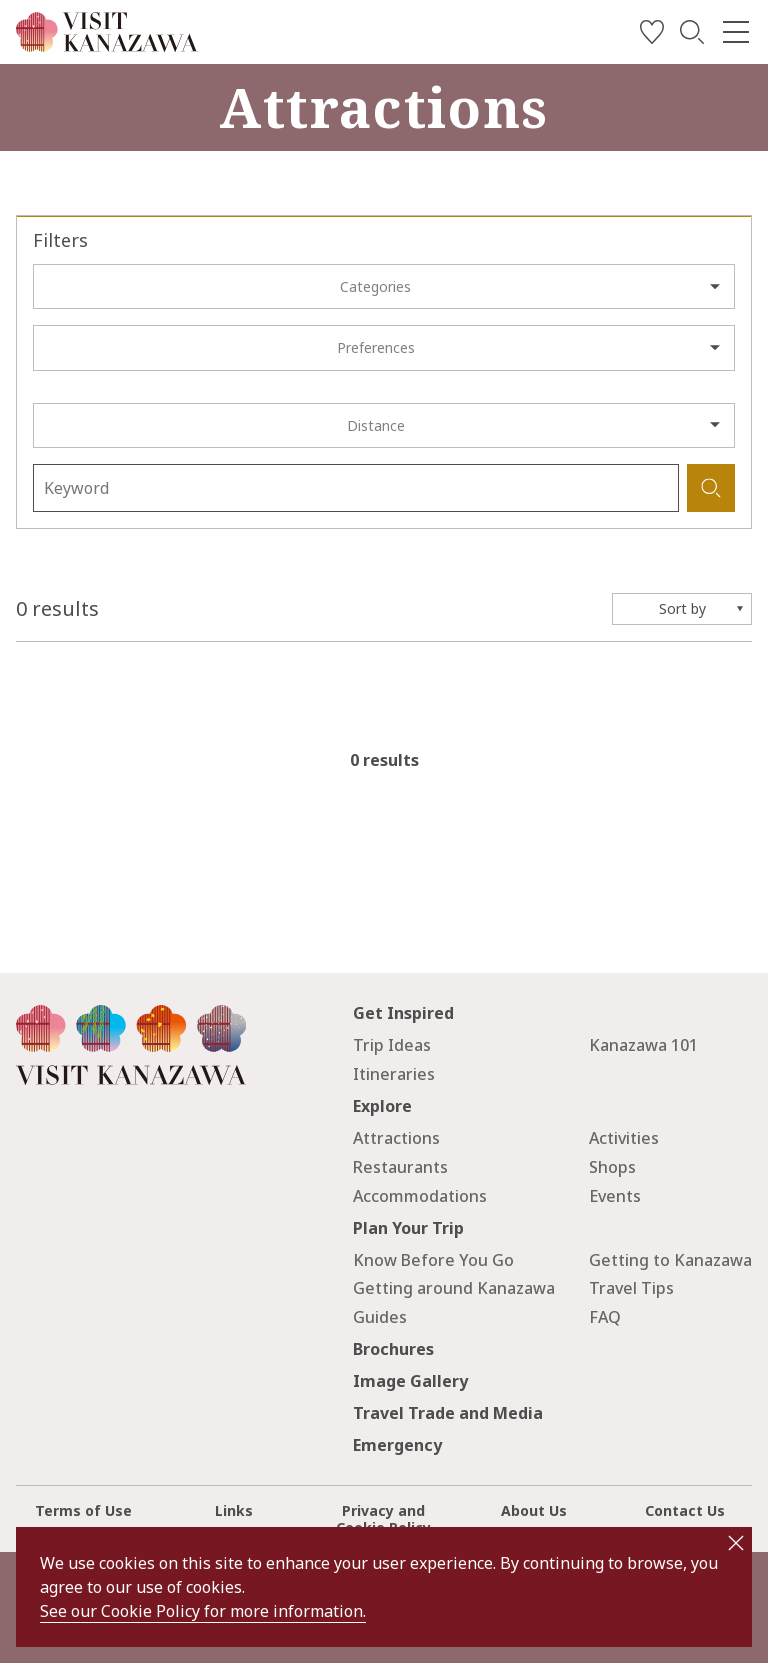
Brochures (393, 1349)
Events (615, 1196)
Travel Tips (631, 1288)
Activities (624, 1138)
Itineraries (394, 1074)
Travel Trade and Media (448, 1413)
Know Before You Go (433, 1260)
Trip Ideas (392, 1045)
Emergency (397, 1445)
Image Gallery (410, 1381)
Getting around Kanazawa (454, 1288)
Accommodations (420, 1196)
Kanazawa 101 (643, 1045)
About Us (534, 1510)
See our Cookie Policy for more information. (203, 1611)
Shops (612, 1167)
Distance (376, 425)
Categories (375, 286)
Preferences (376, 347)
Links (234, 1510)
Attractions (396, 1138)
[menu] (736, 32)
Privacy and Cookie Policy (383, 1519)
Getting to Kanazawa (670, 1260)
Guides (380, 1317)
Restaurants (400, 1167)
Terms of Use (83, 1510)
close (736, 1543)
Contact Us (685, 1510)
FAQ (605, 1317)
